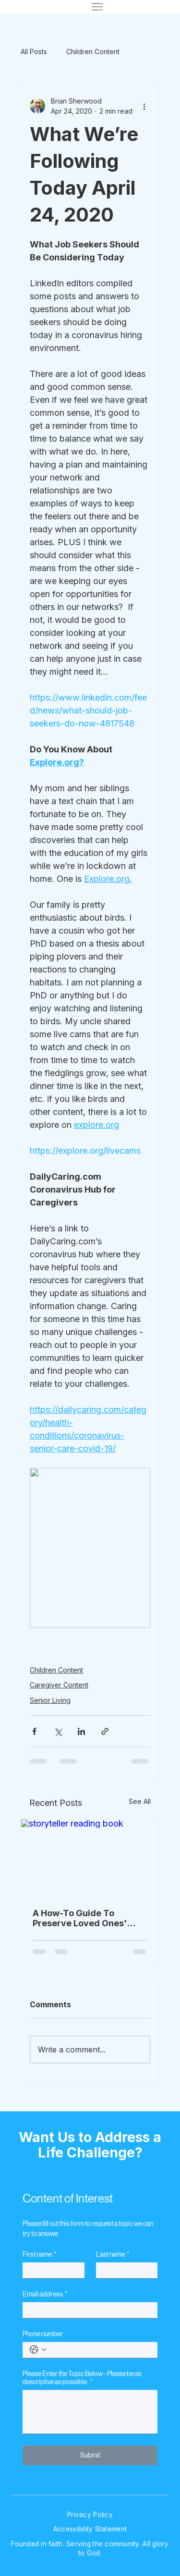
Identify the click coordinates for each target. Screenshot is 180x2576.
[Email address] (87, 2310)
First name (39, 2254)
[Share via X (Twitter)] (57, 1731)
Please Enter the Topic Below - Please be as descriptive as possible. (82, 2378)
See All (140, 1801)
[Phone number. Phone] (100, 2350)
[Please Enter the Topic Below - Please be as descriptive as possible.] (90, 2412)
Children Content (93, 51)
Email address (45, 2294)
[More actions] (144, 106)
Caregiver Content (59, 1685)
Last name (112, 2254)
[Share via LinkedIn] (81, 1731)
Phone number (43, 2334)
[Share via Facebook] (34, 1731)
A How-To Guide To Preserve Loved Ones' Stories (80, 1918)
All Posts (34, 51)
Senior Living (50, 1700)
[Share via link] (104, 1731)
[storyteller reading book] (90, 1858)
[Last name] (124, 2270)
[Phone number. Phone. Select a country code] (38, 2349)
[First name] (50, 2270)
